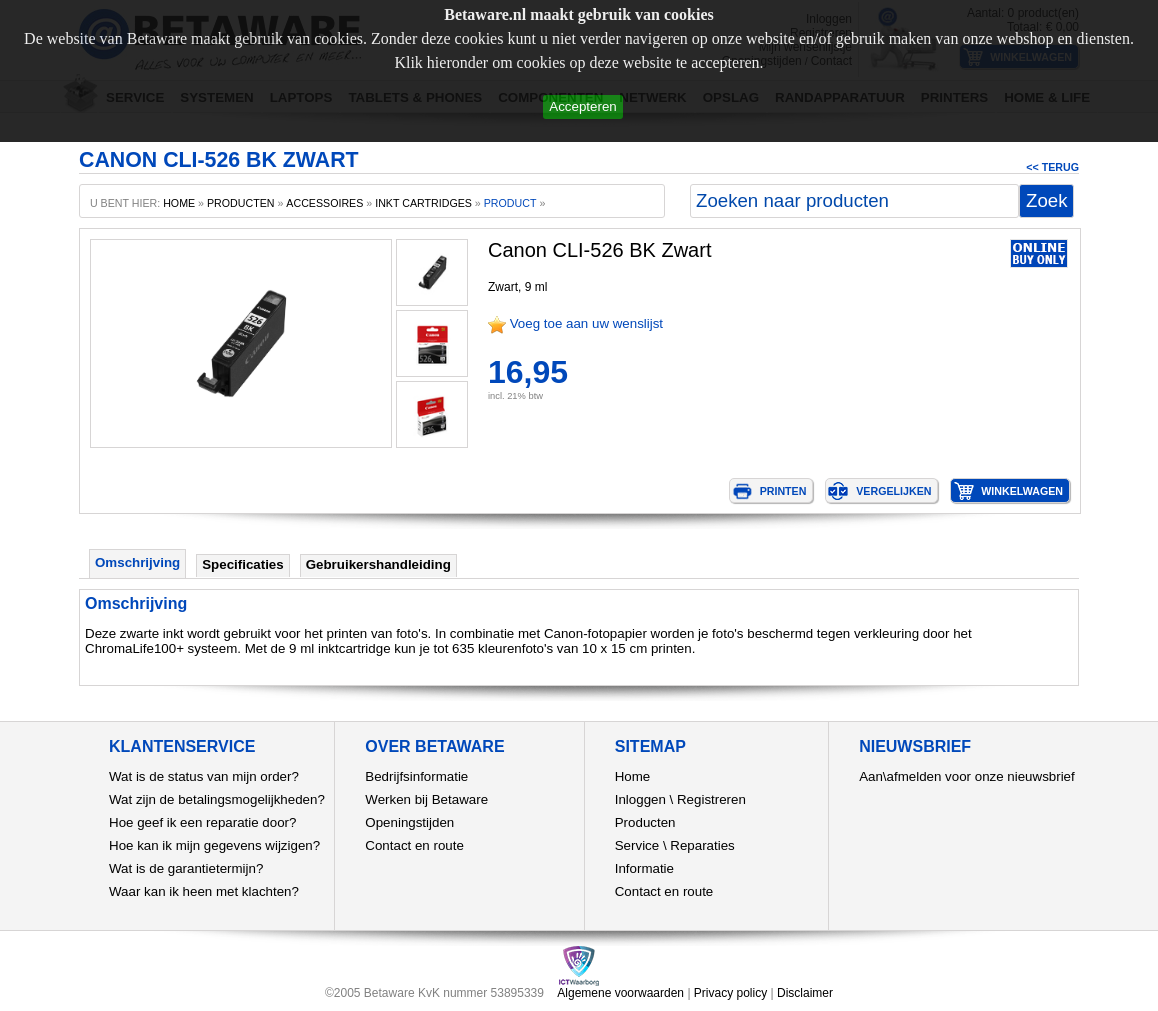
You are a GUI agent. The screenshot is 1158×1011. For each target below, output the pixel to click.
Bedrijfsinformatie (416, 776)
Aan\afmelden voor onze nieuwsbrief (967, 776)
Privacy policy (730, 993)
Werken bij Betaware (426, 799)
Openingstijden (409, 822)
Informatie (644, 868)
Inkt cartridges (423, 203)
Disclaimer (805, 993)
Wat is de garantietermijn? (186, 868)
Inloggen (640, 799)
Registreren (711, 799)
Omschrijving (137, 562)
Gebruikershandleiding (378, 564)
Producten (645, 822)
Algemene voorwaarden (620, 993)
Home (633, 776)
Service (637, 845)
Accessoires (324, 203)
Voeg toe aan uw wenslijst (586, 323)
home (179, 203)
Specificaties (243, 564)
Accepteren (582, 106)
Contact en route (414, 845)
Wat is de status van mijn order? (204, 776)
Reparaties (702, 845)
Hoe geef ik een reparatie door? (202, 822)
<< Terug (1052, 167)
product (510, 203)
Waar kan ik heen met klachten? (204, 891)
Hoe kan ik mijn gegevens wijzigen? (214, 845)
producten (241, 203)
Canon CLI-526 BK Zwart (599, 250)
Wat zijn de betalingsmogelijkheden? (217, 799)
